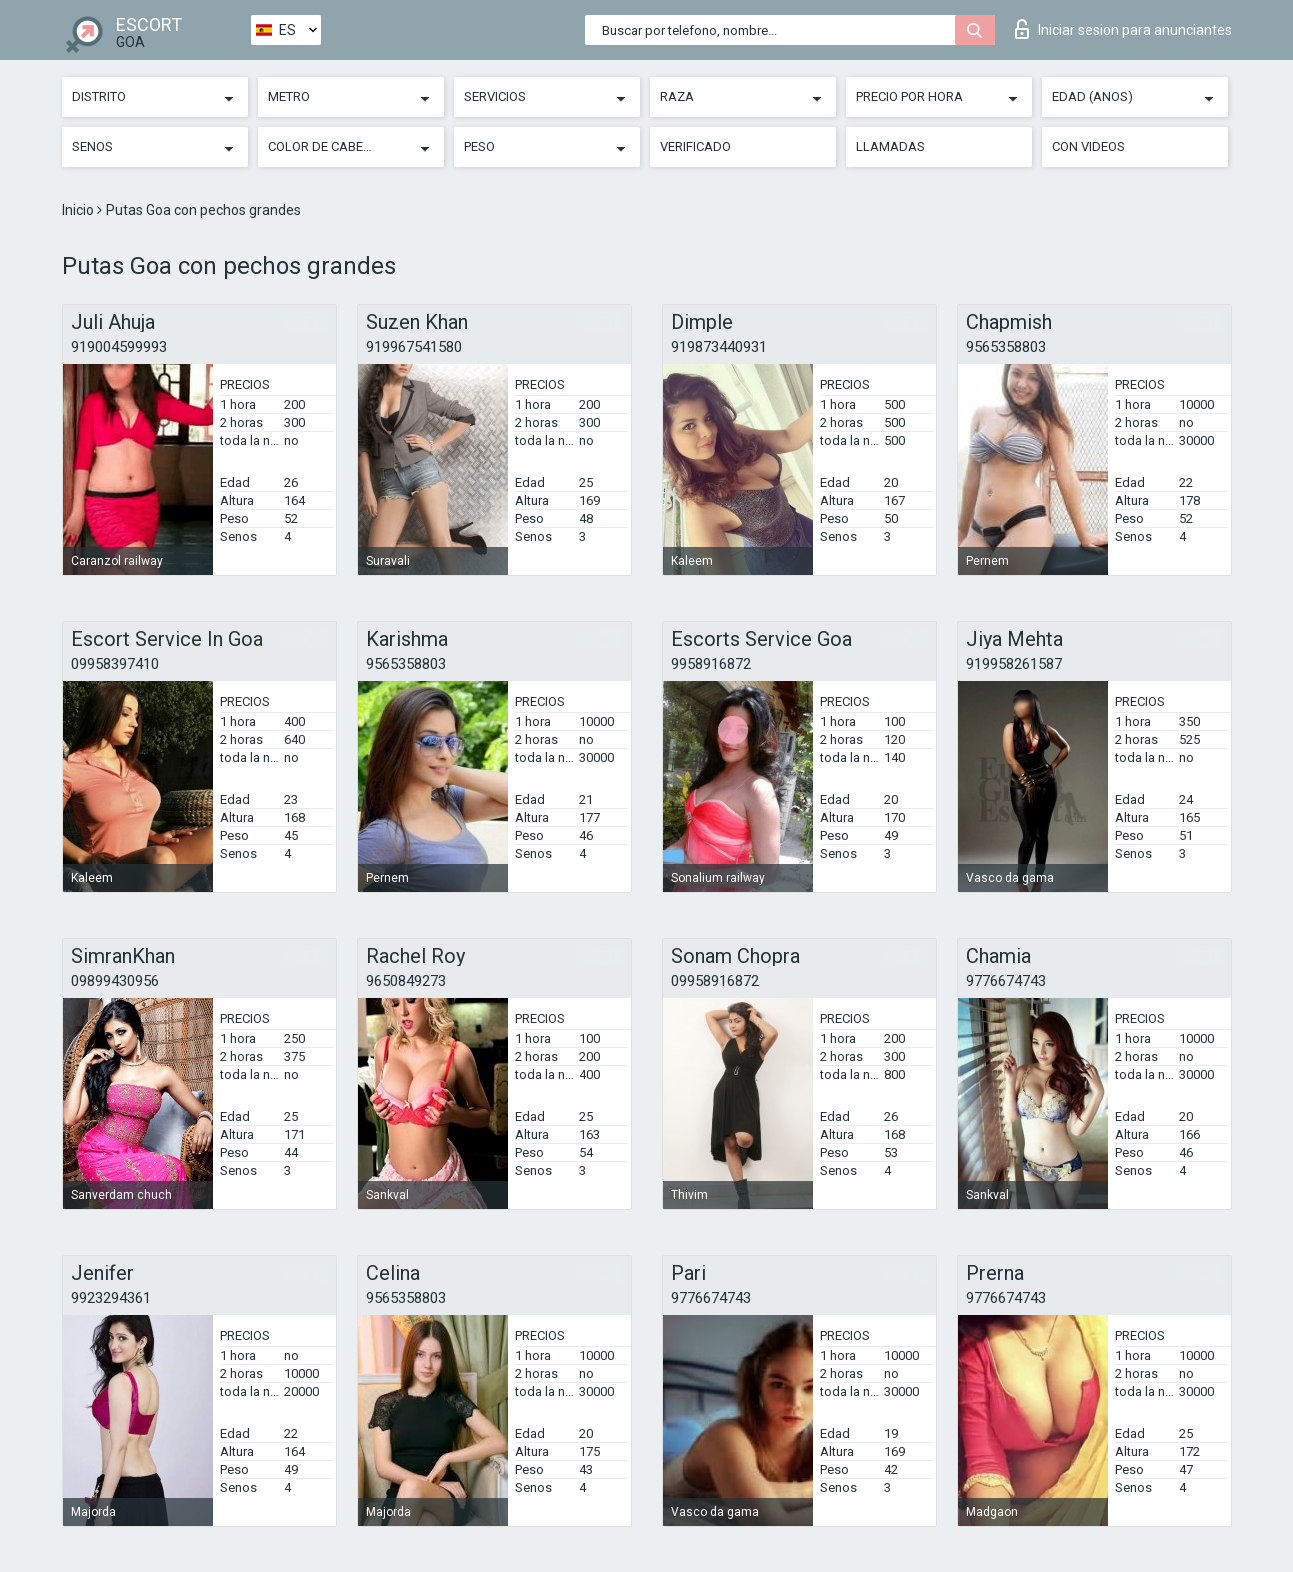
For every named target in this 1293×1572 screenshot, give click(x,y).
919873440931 (719, 347)
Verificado (695, 146)
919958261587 (1014, 664)
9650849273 (406, 981)
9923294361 (111, 1298)
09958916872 (715, 981)
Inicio (79, 210)
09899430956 (115, 981)
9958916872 (711, 664)
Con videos (1088, 146)
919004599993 (119, 347)
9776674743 (1006, 981)
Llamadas (890, 146)
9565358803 (1006, 347)
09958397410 (115, 664)
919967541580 (414, 347)
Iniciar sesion (1123, 29)
